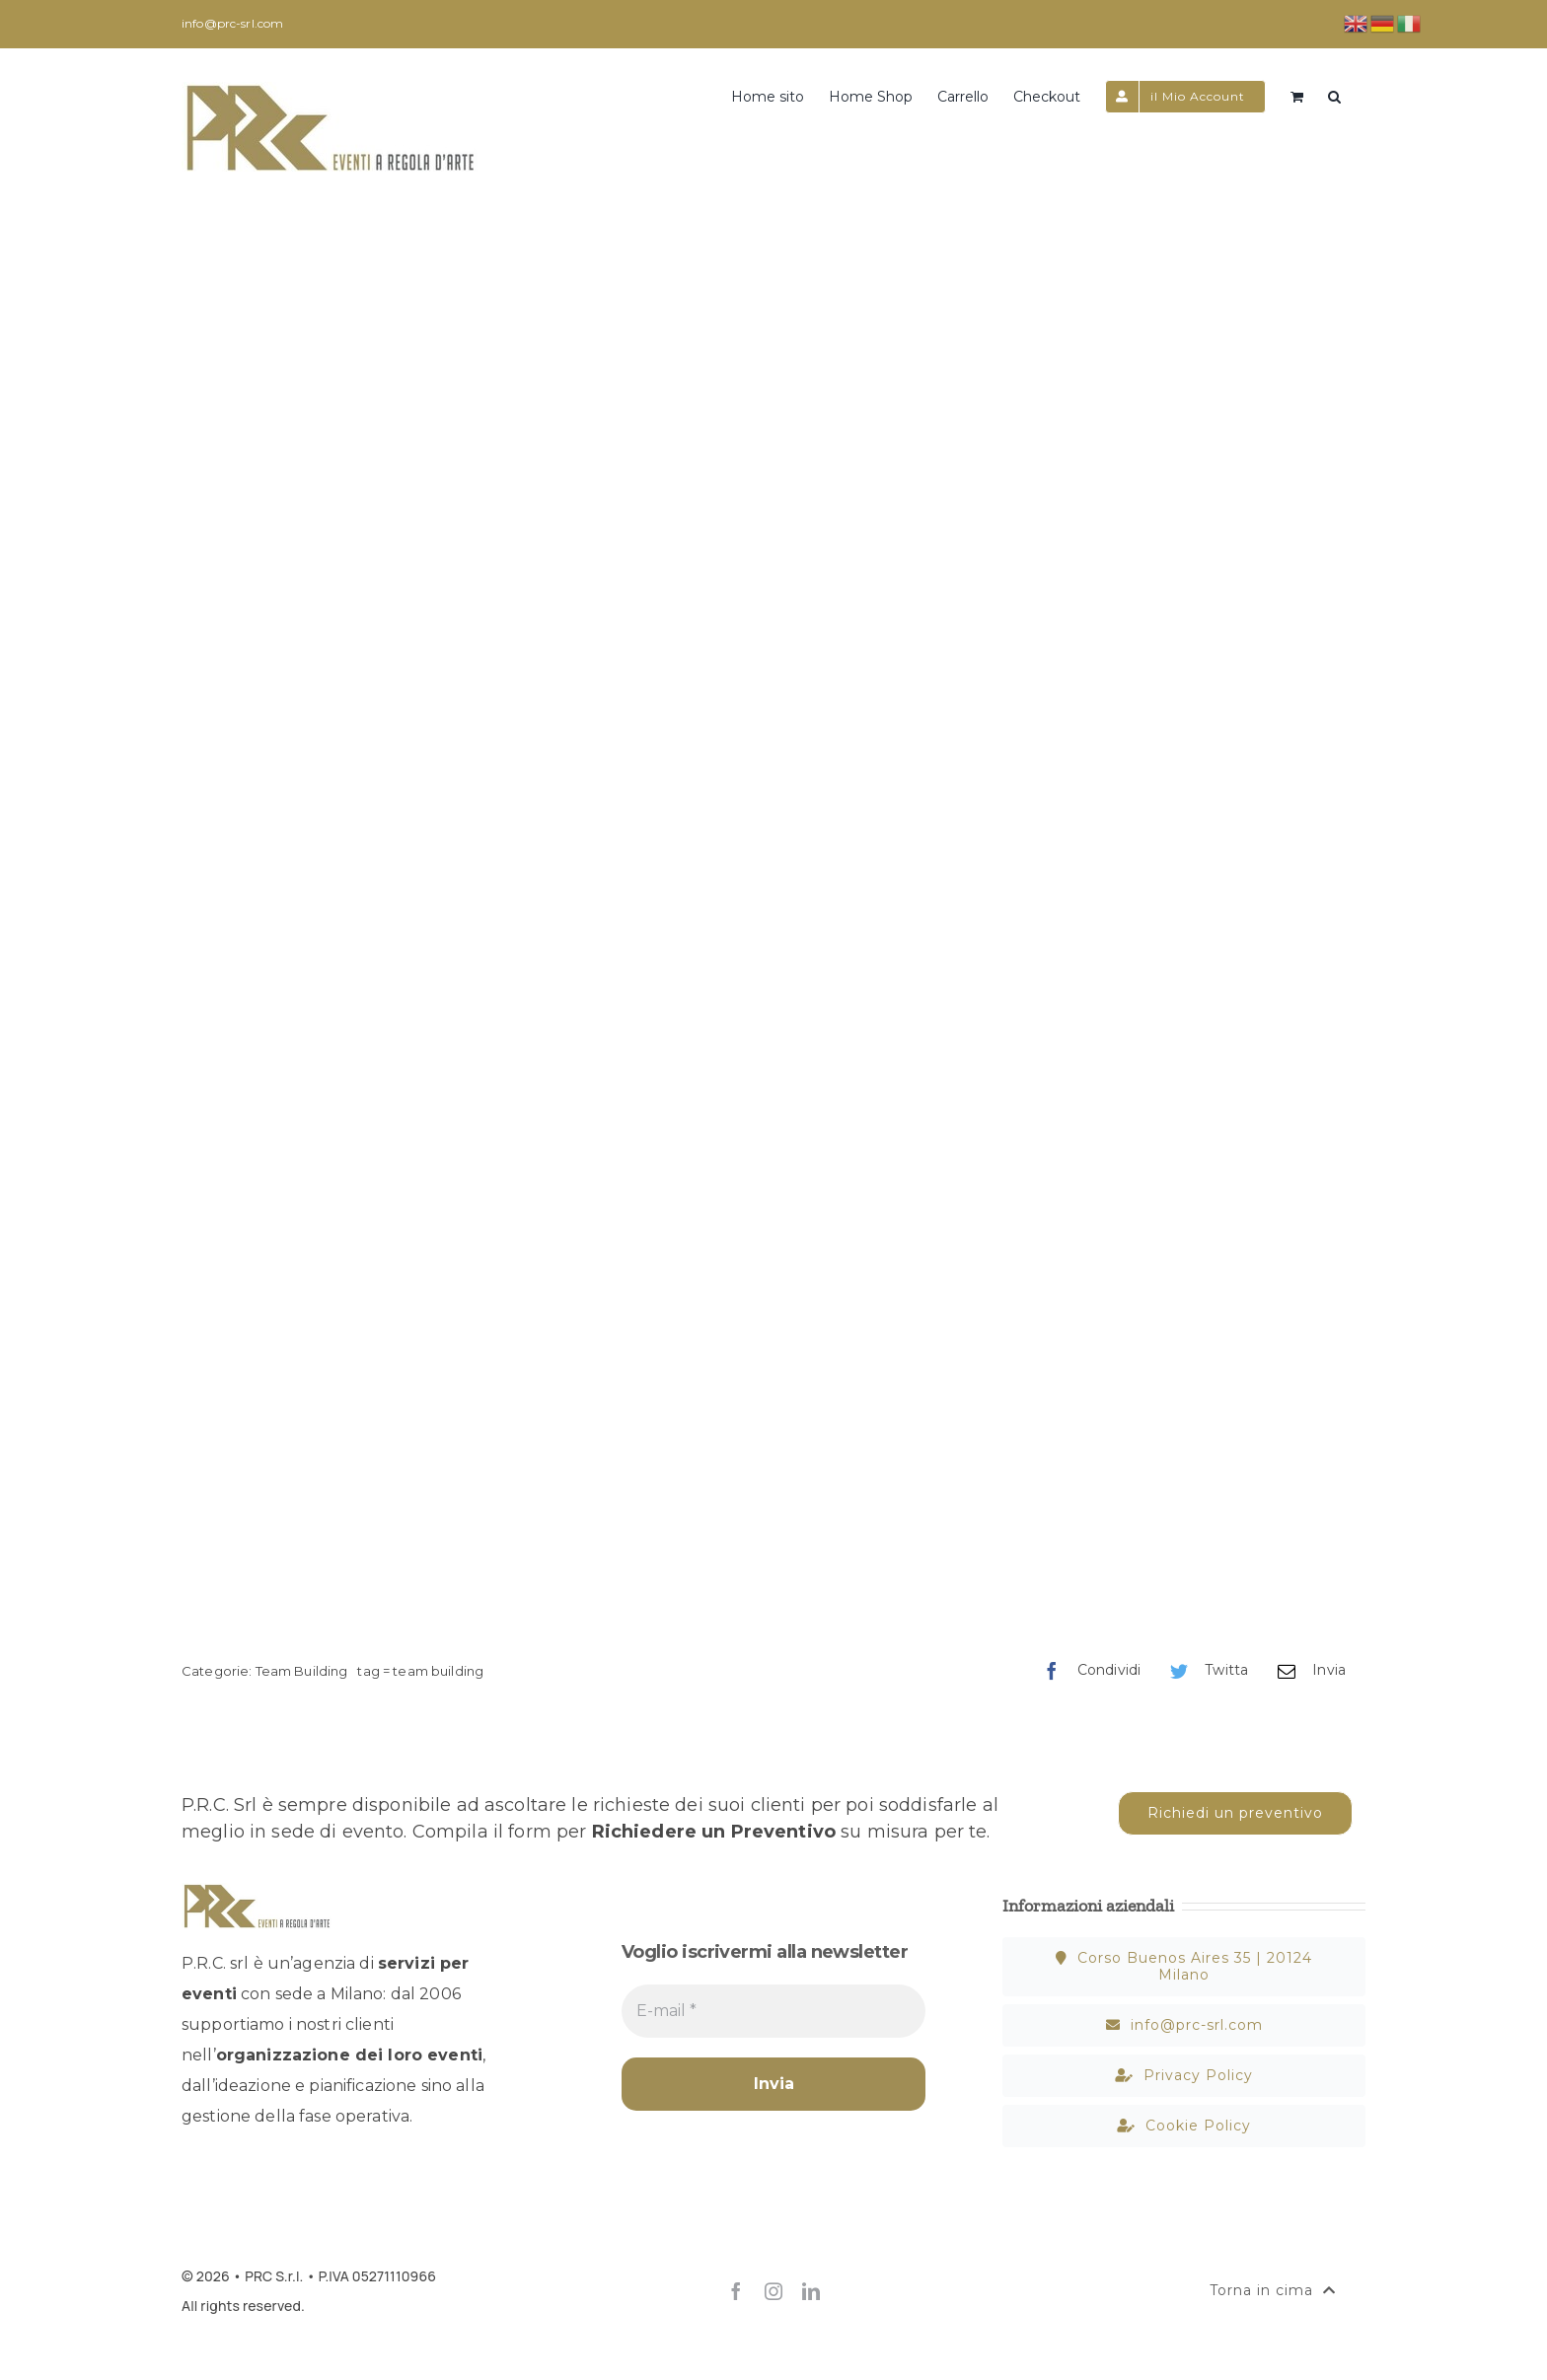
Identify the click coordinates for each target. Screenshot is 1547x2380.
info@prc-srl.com (232, 23)
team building (438, 1671)
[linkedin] (811, 2291)
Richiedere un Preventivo (714, 1831)
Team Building (302, 1671)
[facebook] (736, 2291)
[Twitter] (1204, 1670)
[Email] (1307, 1670)
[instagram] (773, 2291)
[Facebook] (1087, 1670)
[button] (1334, 94)
